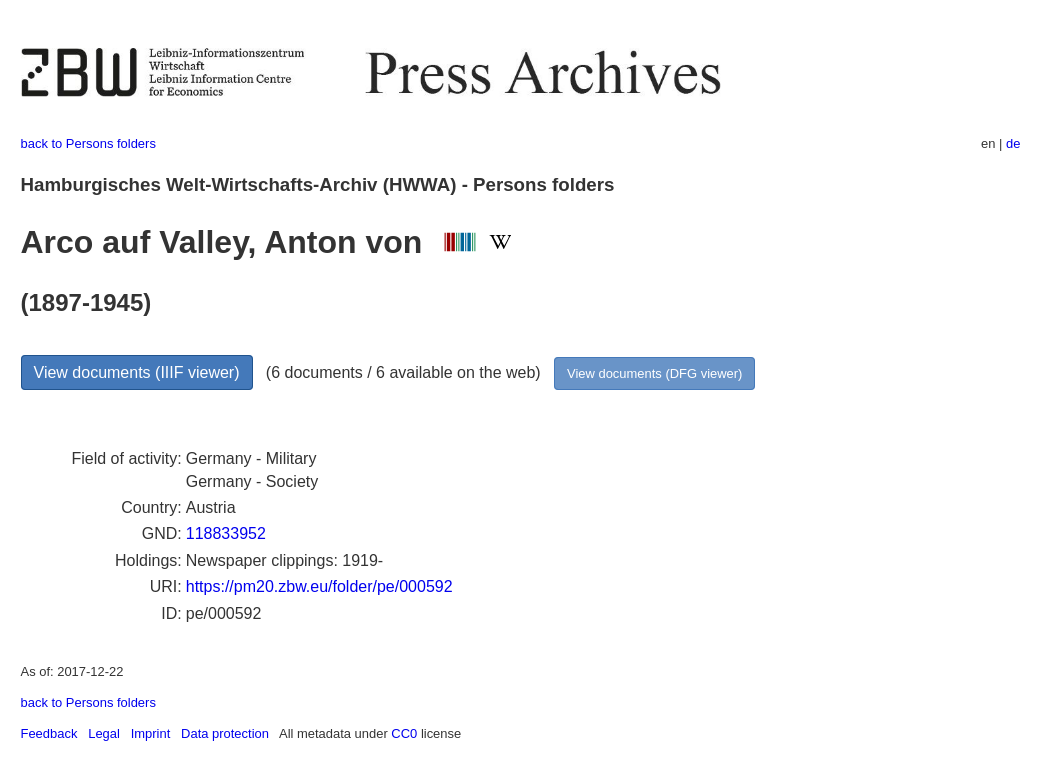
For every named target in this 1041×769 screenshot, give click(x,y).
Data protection (225, 733)
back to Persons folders (88, 143)
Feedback (49, 733)
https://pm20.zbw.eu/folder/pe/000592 (319, 586)
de (1013, 143)
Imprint (151, 733)
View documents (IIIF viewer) (137, 372)
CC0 (404, 733)
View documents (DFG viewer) (654, 373)
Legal (104, 733)
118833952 (226, 533)
